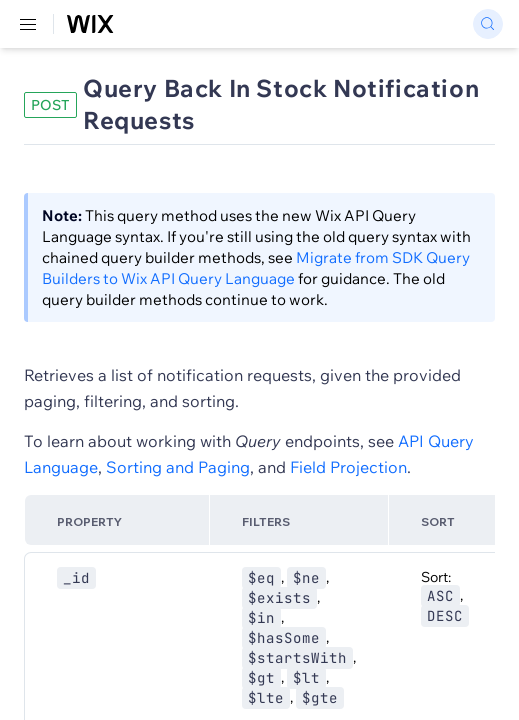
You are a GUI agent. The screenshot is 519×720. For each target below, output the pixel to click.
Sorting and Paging (178, 467)
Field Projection (348, 467)
